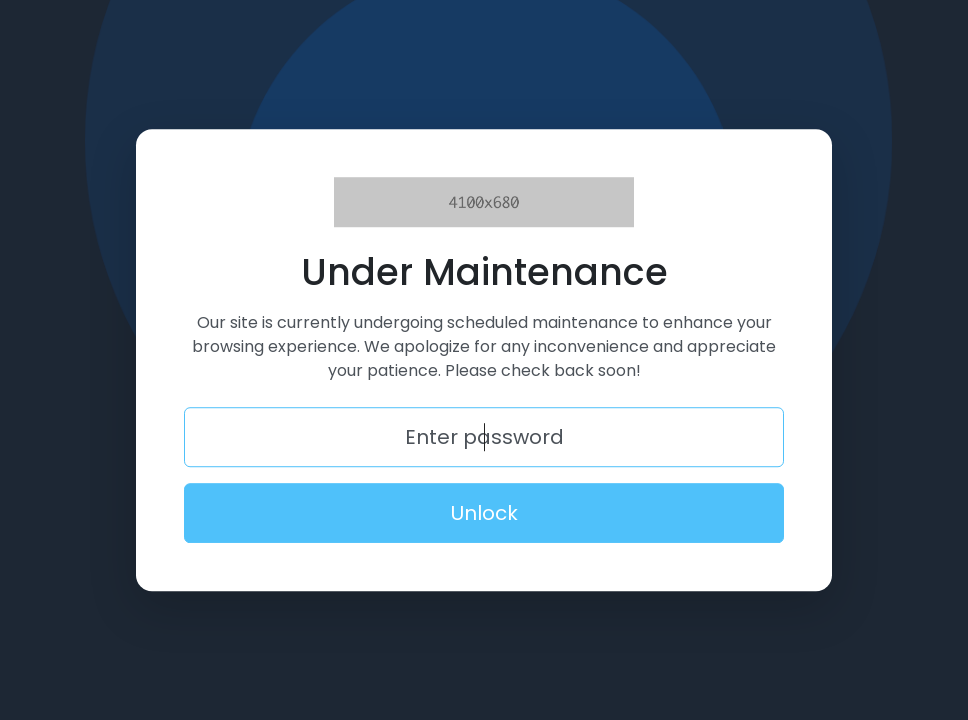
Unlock (484, 513)
